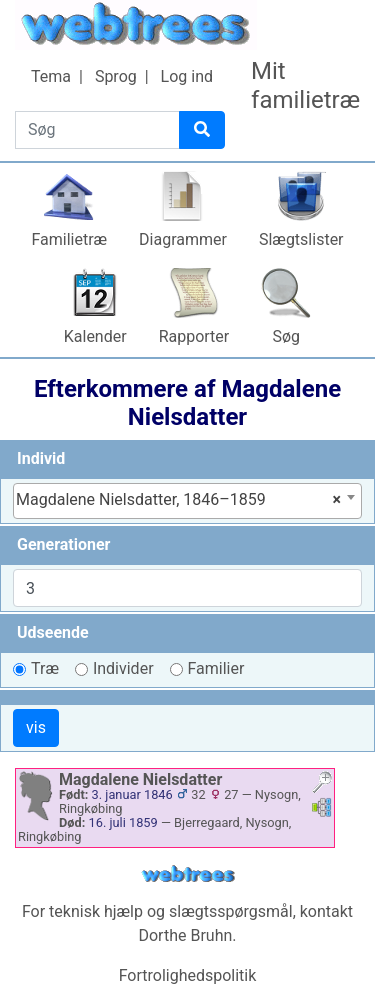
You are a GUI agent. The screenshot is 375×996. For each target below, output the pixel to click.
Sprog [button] (116, 76)
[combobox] (187, 501)
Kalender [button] (95, 336)
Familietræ (69, 239)
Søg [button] (286, 336)
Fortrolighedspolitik (188, 975)
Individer (123, 668)
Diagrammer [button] (183, 239)
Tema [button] (51, 76)
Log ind (187, 76)
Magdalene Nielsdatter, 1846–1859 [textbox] (178, 500)
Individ (41, 458)
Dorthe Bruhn (185, 935)
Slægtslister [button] (301, 239)
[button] (322, 784)
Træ (45, 668)
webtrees (188, 874)
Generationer (63, 544)
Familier (216, 668)
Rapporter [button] (194, 336)
